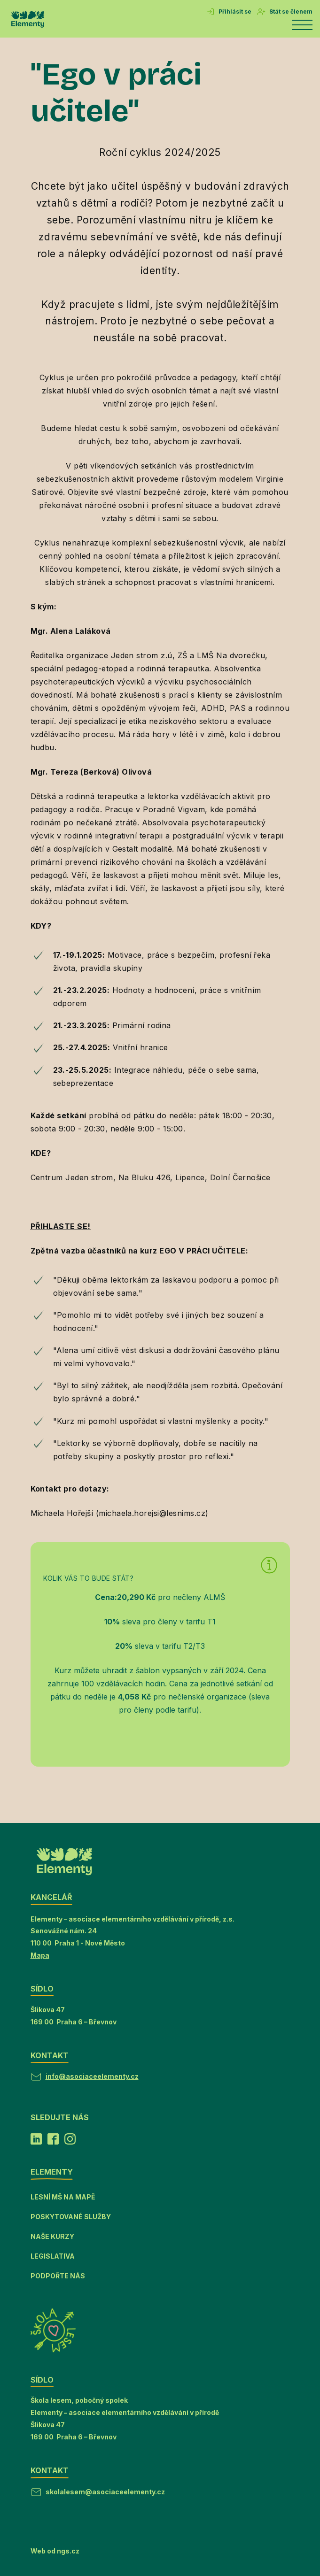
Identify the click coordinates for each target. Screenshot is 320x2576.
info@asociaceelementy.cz (92, 2076)
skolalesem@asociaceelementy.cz (105, 2492)
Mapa (40, 1955)
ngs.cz (68, 2551)
